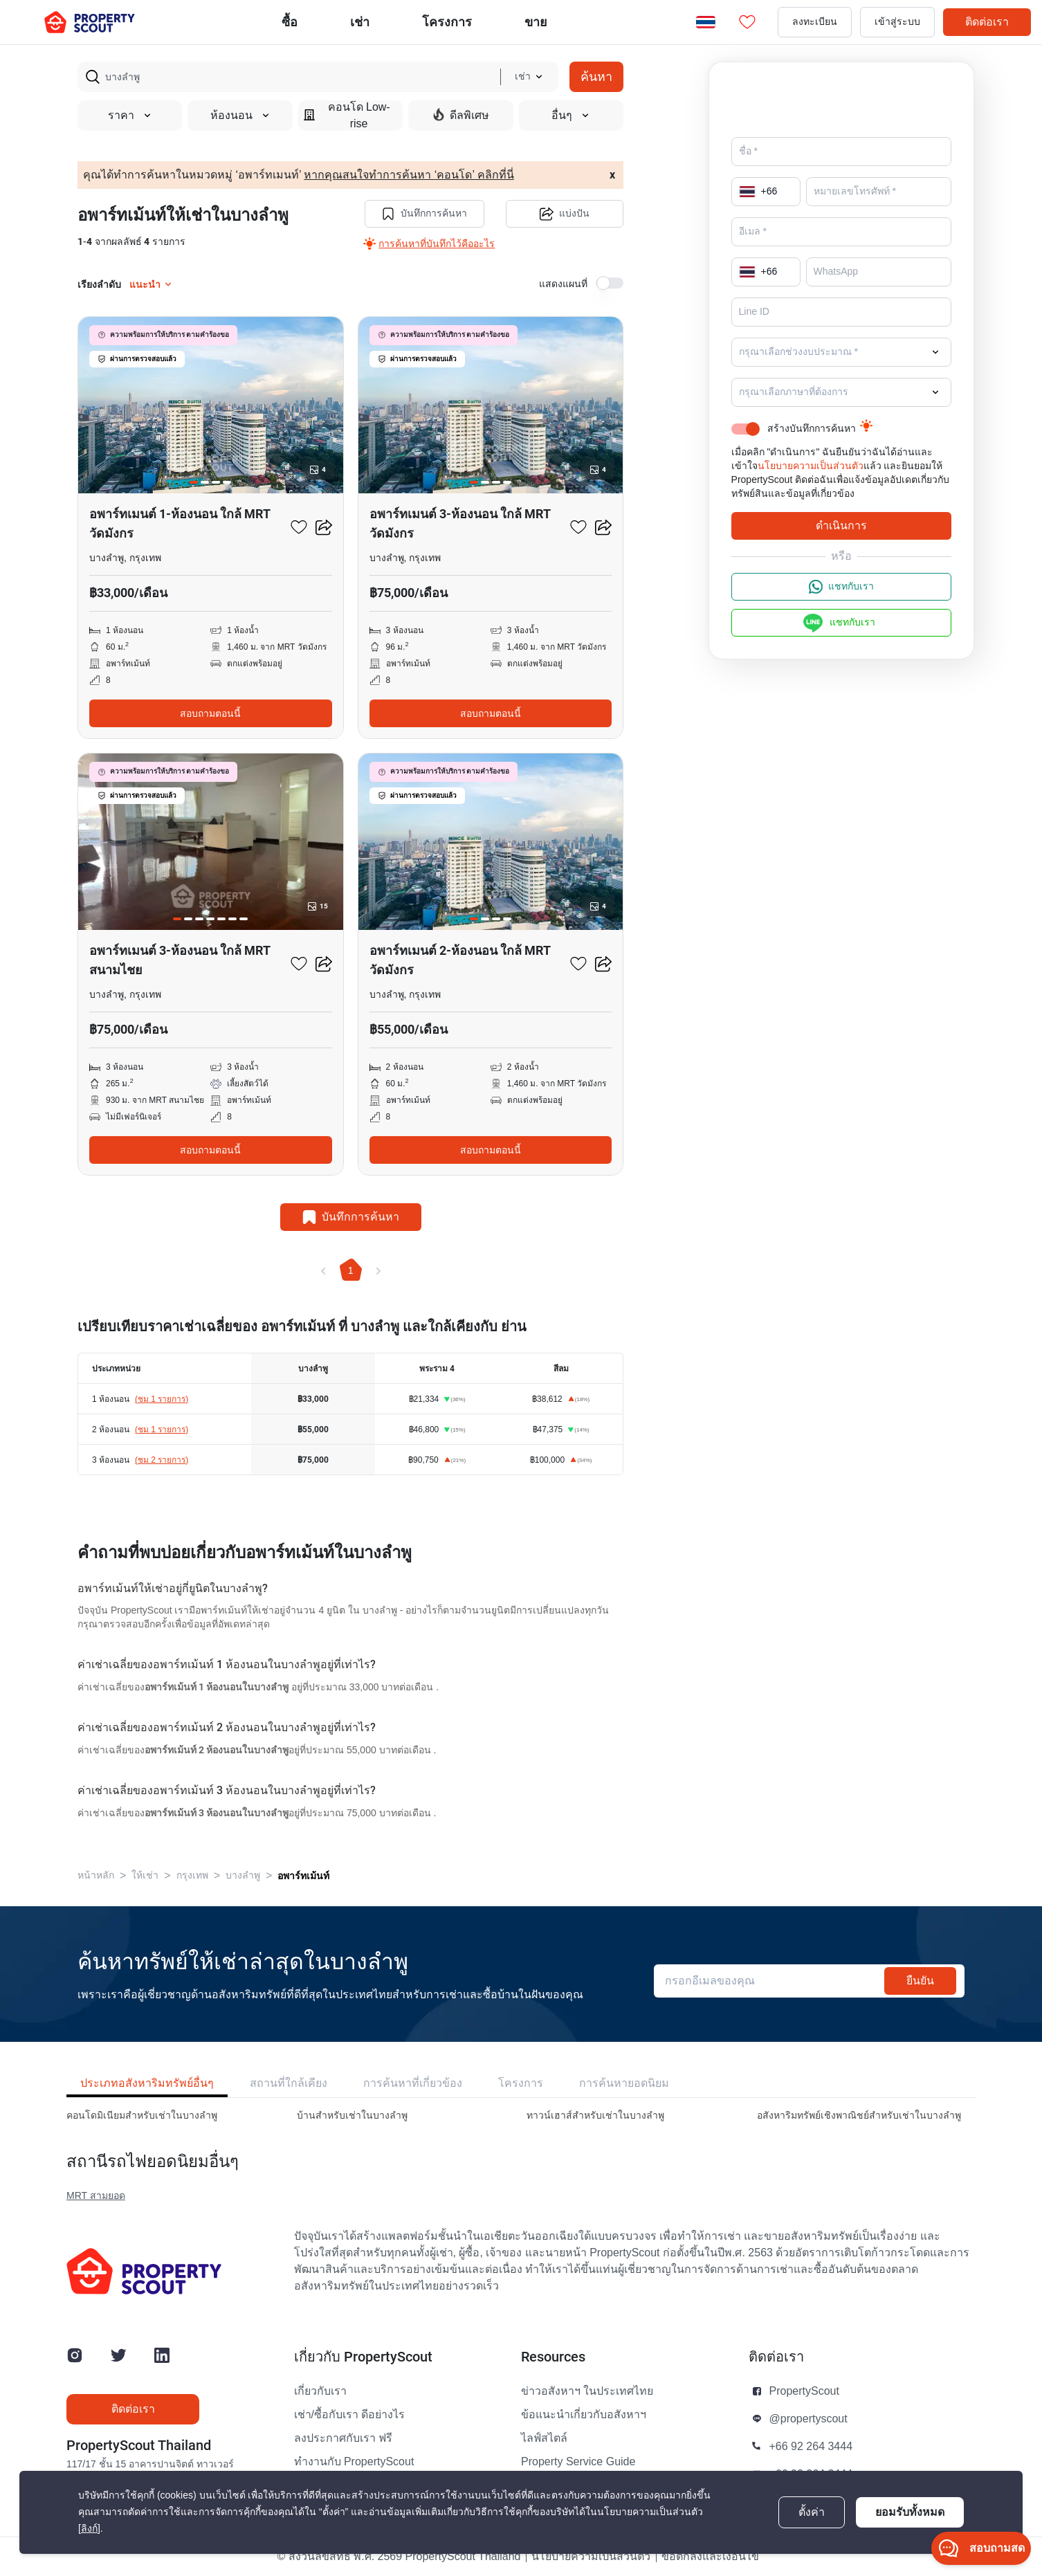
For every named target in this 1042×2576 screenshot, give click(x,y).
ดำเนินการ (841, 525)
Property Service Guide (578, 2462)
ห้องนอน (240, 115)
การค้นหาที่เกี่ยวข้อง (412, 2083)
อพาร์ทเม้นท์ (303, 1875)
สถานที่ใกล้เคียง (288, 2083)
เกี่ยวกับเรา (320, 2391)
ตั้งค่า (811, 2512)
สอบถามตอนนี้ (210, 713)
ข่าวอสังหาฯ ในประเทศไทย (587, 2391)
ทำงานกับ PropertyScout (354, 2462)
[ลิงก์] (89, 2528)
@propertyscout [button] (808, 2419)
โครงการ (520, 2083)
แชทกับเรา (841, 587)
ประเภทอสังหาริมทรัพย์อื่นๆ (147, 2083)
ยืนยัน (920, 1980)
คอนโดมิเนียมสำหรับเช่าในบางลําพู (141, 2115)
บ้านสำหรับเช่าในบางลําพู (352, 2115)
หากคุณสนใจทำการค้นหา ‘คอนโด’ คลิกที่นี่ (408, 175)
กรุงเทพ (192, 1875)
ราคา (130, 115)
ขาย (535, 22)
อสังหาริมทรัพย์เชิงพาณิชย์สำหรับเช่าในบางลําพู (859, 2115)
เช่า (359, 22)
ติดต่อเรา (987, 21)
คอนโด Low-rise (347, 115)
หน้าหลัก (95, 1875)
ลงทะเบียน (814, 22)
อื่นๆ (570, 115)
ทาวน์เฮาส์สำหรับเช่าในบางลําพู (595, 2115)
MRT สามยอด (95, 2196)
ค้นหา (596, 76)
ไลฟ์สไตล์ (544, 2438)
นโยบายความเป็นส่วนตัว (810, 466)
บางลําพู (243, 1875)
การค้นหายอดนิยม (624, 2083)
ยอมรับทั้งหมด (909, 2512)
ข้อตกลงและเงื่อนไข (710, 2557)
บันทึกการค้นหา (424, 214)
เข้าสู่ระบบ (897, 22)
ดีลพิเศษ (461, 114)
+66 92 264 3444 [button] (811, 2447)
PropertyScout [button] (804, 2391)
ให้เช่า (144, 1875)
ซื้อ (290, 22)
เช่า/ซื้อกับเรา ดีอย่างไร (349, 2415)
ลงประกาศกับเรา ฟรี (343, 2438)
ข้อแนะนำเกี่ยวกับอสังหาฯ (583, 2415)
